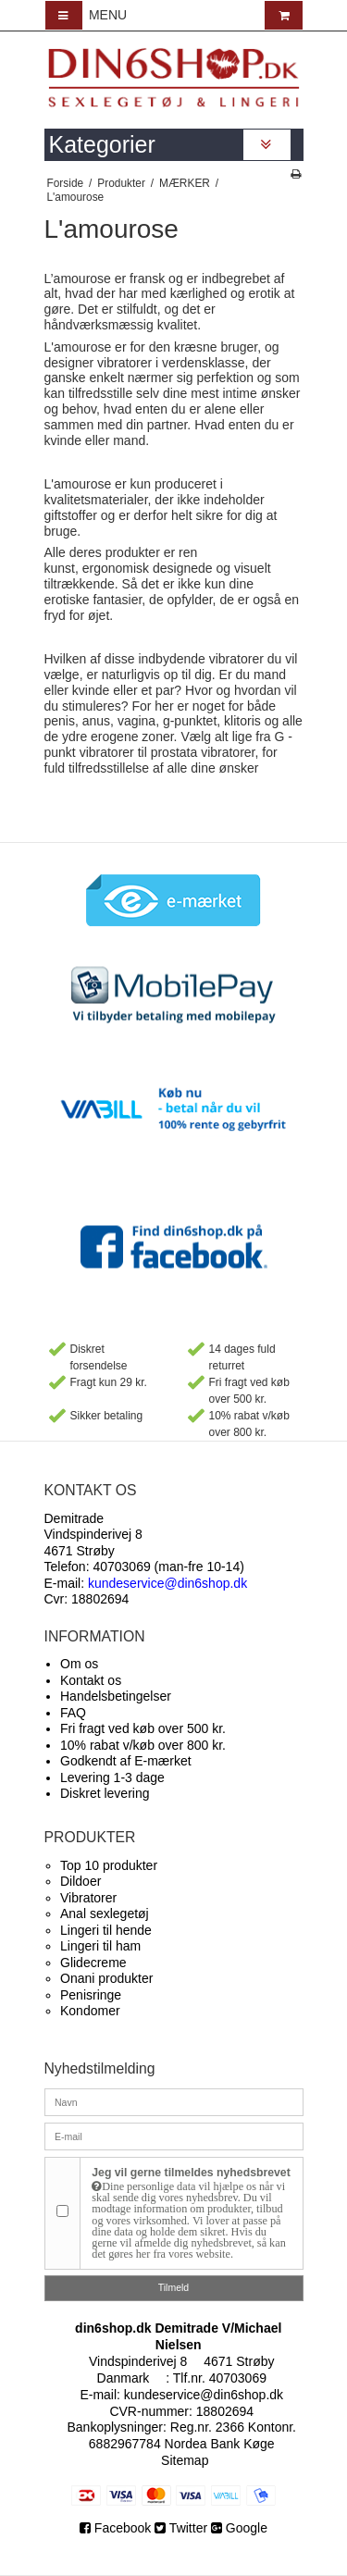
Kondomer (90, 2010)
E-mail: (146, 1583)
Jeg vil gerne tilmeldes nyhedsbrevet (191, 2213)
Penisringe (90, 1995)
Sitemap (184, 2460)
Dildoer (80, 1881)
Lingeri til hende (106, 1930)
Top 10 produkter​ (108, 1865)
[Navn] (174, 2101)
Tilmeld (173, 2287)
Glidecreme (93, 1962)
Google (239, 2527)
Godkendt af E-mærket (126, 1760)
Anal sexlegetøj (104, 1913)
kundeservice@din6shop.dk (203, 2394)
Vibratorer (88, 1897)
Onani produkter (106, 1978)
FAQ (73, 1712)
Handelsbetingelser (115, 1696)
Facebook (117, 2527)
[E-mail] (174, 2135)
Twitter (181, 2527)
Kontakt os (90, 1680)
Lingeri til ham (100, 1945)
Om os (79, 1663)
